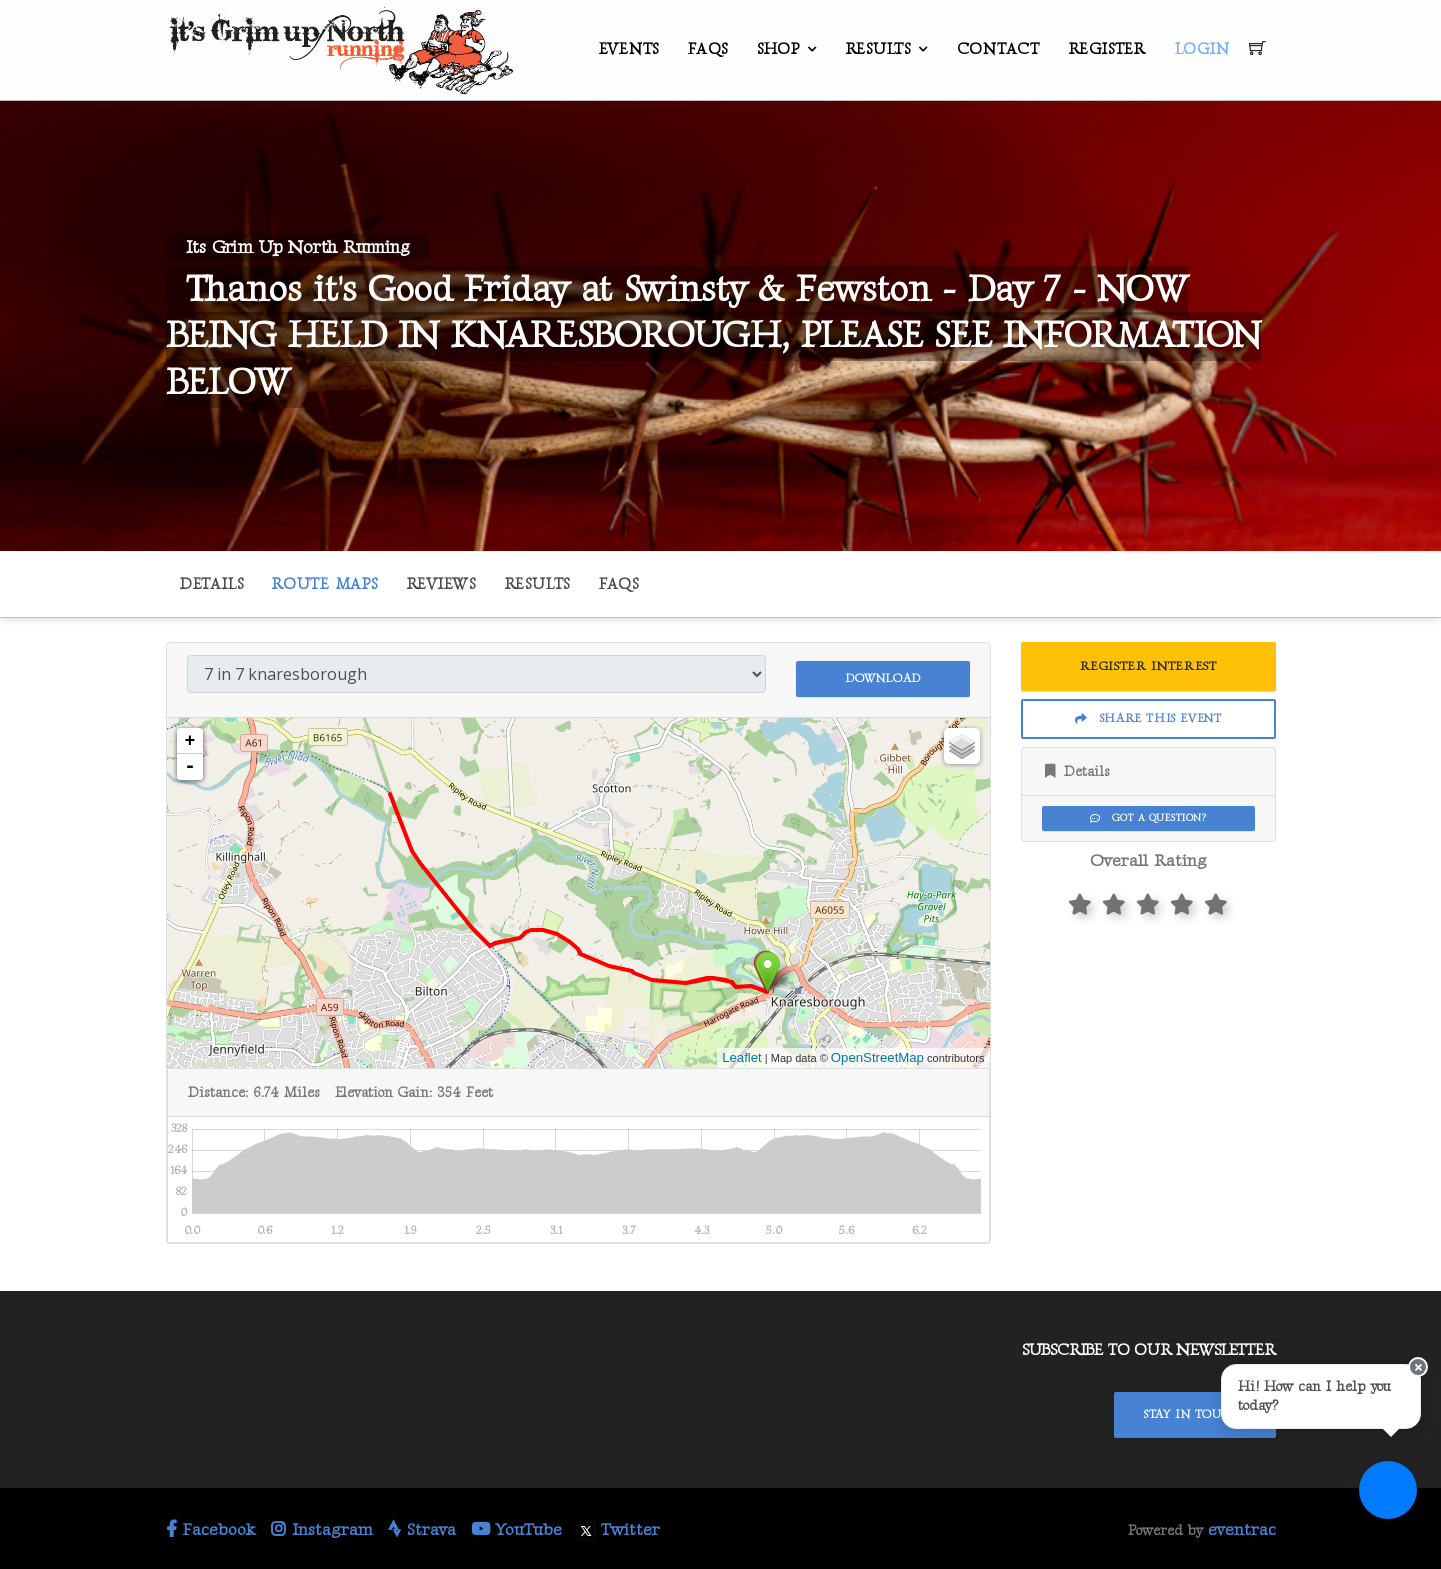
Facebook (211, 1526)
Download (883, 672)
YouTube (516, 1526)
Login (1202, 49)
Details (211, 584)
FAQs (708, 49)
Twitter (618, 1526)
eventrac (1242, 1526)
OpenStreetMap (877, 1053)
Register (1107, 49)
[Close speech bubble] (1408, 1397)
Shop (778, 49)
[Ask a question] (1381, 1509)
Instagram (322, 1526)
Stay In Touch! (1194, 1410)
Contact (998, 49)
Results (878, 49)
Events (629, 49)
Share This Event (1148, 718)
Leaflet (742, 1053)
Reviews (441, 584)
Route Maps (325, 584)
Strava (422, 1526)
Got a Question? (1148, 818)
